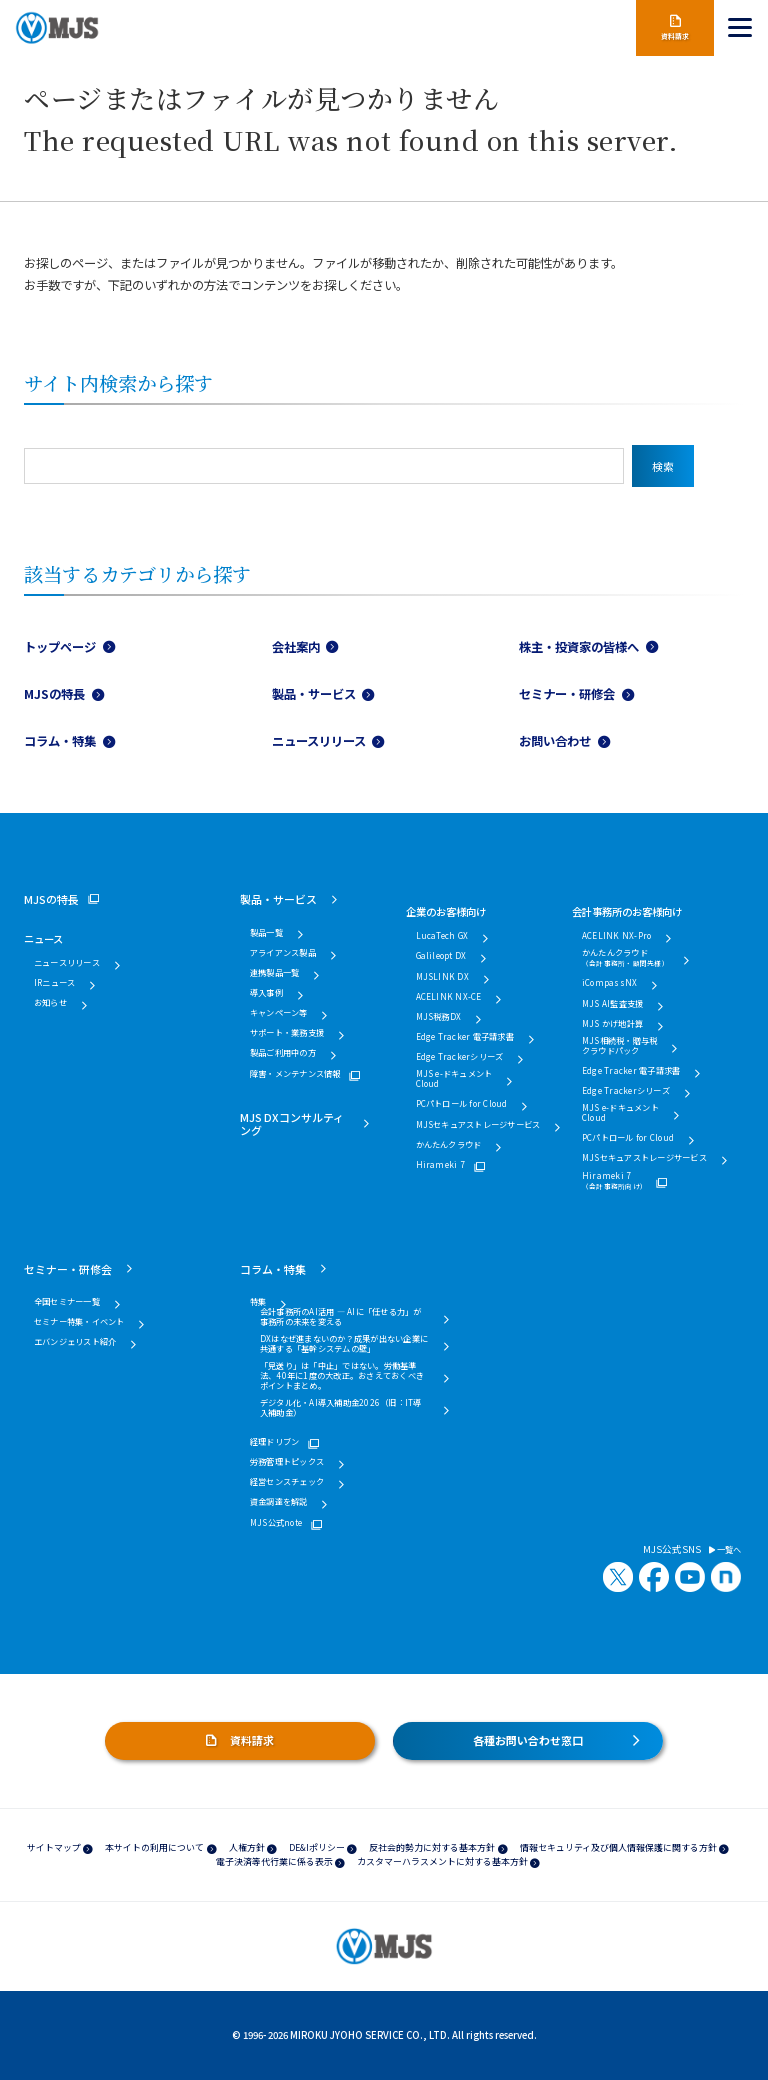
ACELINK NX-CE (449, 997)
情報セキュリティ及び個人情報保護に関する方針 (618, 1847)
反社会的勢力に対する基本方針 (432, 1847)
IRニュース (54, 983)
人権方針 (247, 1847)
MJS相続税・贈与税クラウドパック (619, 1046)
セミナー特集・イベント (79, 1322)
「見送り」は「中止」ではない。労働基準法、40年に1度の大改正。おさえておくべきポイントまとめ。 (342, 1376)
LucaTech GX (442, 936)
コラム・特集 (60, 741)
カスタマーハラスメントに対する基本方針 (442, 1861)
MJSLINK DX (442, 977)
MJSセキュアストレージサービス (478, 1125)
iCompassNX (609, 983)
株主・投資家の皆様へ (579, 647)
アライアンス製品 (283, 953)
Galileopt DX (441, 956)
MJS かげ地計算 (612, 1024)
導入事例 (266, 993)
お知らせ (50, 1003)
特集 (258, 1302)
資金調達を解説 (279, 1502)
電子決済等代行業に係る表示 (274, 1861)
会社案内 (296, 647)
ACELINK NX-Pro (616, 936)
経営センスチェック (287, 1482)
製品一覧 (266, 933)
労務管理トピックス (287, 1462)
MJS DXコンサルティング (292, 1123)
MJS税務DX (439, 1017)
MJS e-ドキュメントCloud (454, 1079)
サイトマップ (54, 1847)
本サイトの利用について (154, 1847)
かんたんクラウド (449, 1145)
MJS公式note (276, 1523)
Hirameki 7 (440, 1165)
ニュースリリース (319, 741)
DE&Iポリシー (317, 1847)
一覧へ (725, 1550)
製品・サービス (314, 694)
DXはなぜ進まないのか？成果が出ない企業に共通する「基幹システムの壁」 (344, 1344)
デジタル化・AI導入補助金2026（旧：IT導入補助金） (341, 1408)
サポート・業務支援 (287, 1033)
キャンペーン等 (279, 1013)
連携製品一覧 (274, 973)
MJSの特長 (54, 694)
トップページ (60, 647)
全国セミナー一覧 (67, 1302)
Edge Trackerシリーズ (460, 1057)
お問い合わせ (555, 741)
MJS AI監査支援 (612, 1004)
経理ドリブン (274, 1442)
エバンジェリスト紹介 (75, 1342)
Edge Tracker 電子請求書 (465, 1037)
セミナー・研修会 (567, 694)
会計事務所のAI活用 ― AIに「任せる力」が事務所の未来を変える (341, 1317)
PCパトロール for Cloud (462, 1104)
